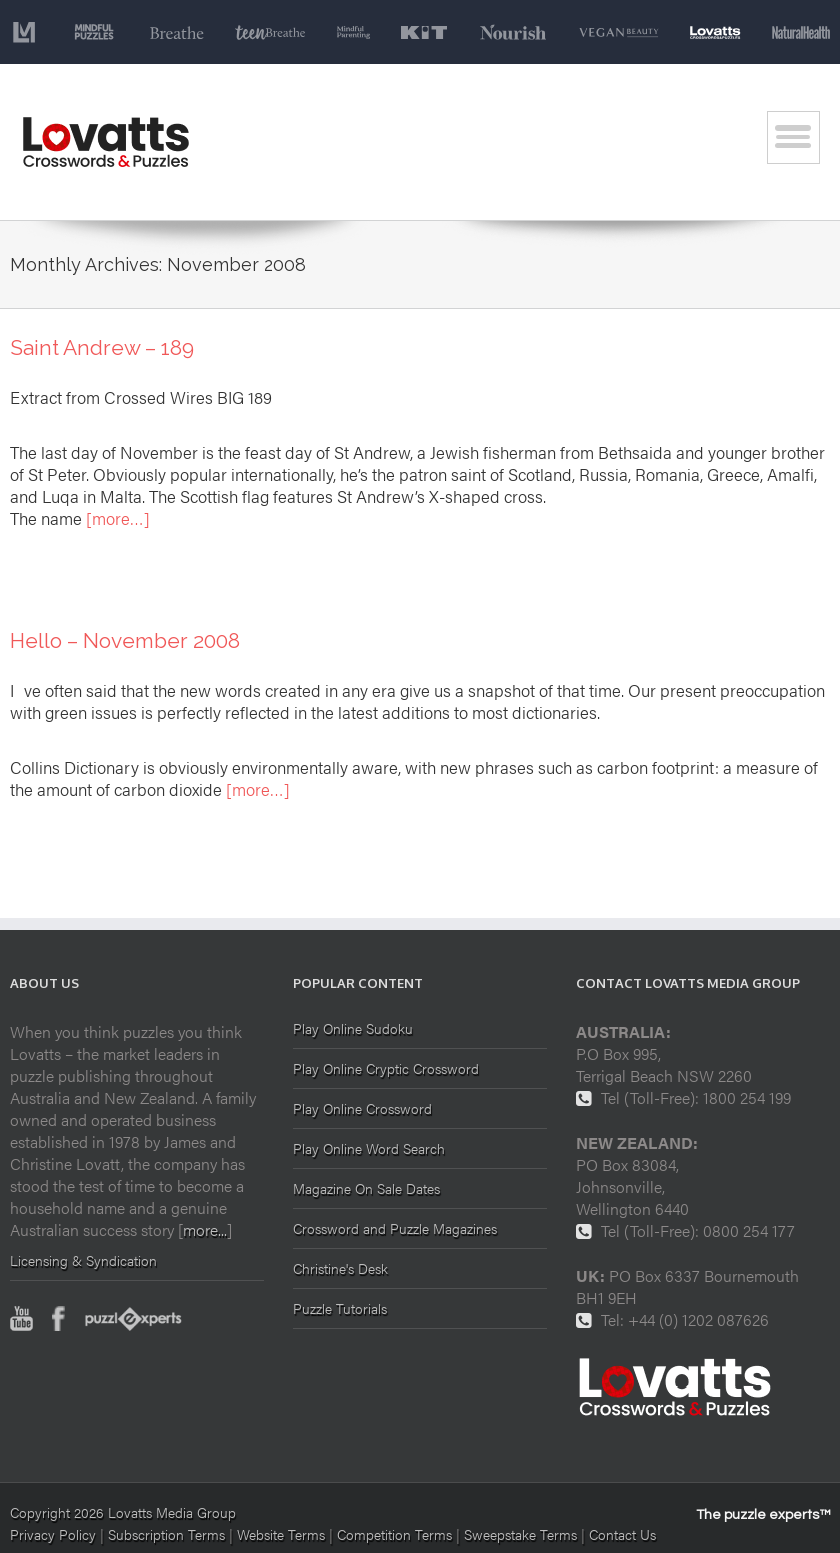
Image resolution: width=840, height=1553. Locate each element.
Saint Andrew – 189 (102, 347)
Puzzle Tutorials (340, 1308)
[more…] (118, 518)
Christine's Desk (340, 1268)
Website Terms (281, 1534)
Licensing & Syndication (83, 1260)
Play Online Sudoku (353, 1029)
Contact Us (622, 1534)
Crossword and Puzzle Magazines (395, 1228)
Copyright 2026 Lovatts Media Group (123, 1512)
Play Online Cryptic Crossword (386, 1068)
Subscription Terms (166, 1534)
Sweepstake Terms (522, 1534)
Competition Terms (396, 1534)
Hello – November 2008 (125, 640)
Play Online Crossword (362, 1108)
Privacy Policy (53, 1534)
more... (205, 1229)
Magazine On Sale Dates (366, 1188)
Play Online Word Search (369, 1148)
